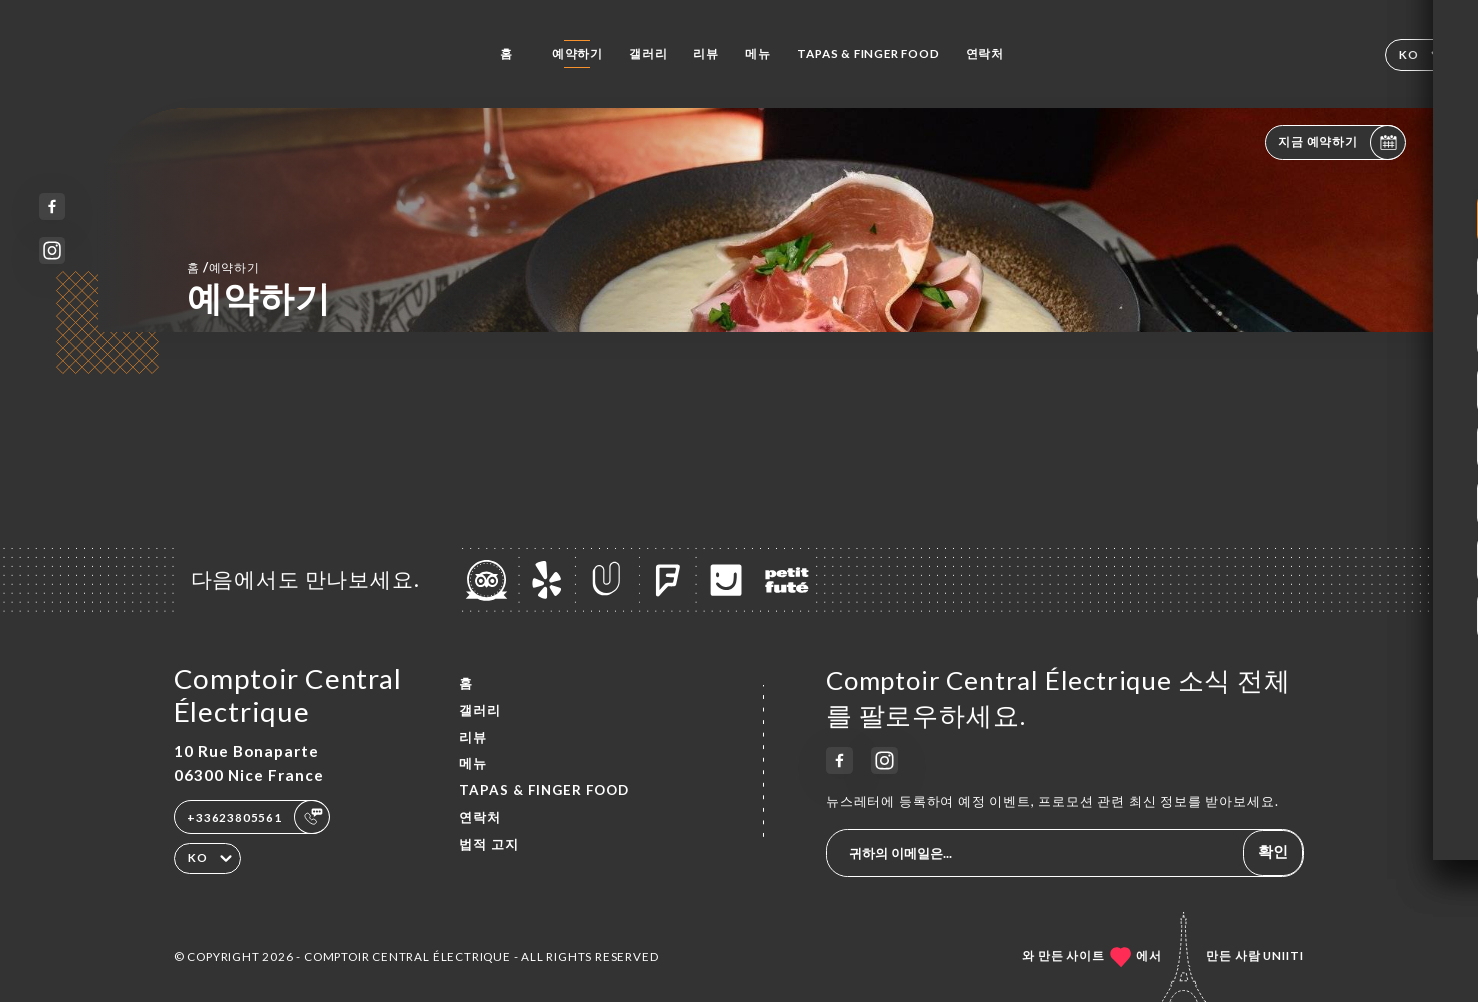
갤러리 (648, 53)
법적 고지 (489, 844)
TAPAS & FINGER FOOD (868, 53)
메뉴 (758, 53)
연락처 (985, 53)
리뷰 (706, 53)
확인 (1273, 851)
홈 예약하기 (223, 267)
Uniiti (1283, 955)
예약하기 (577, 53)
